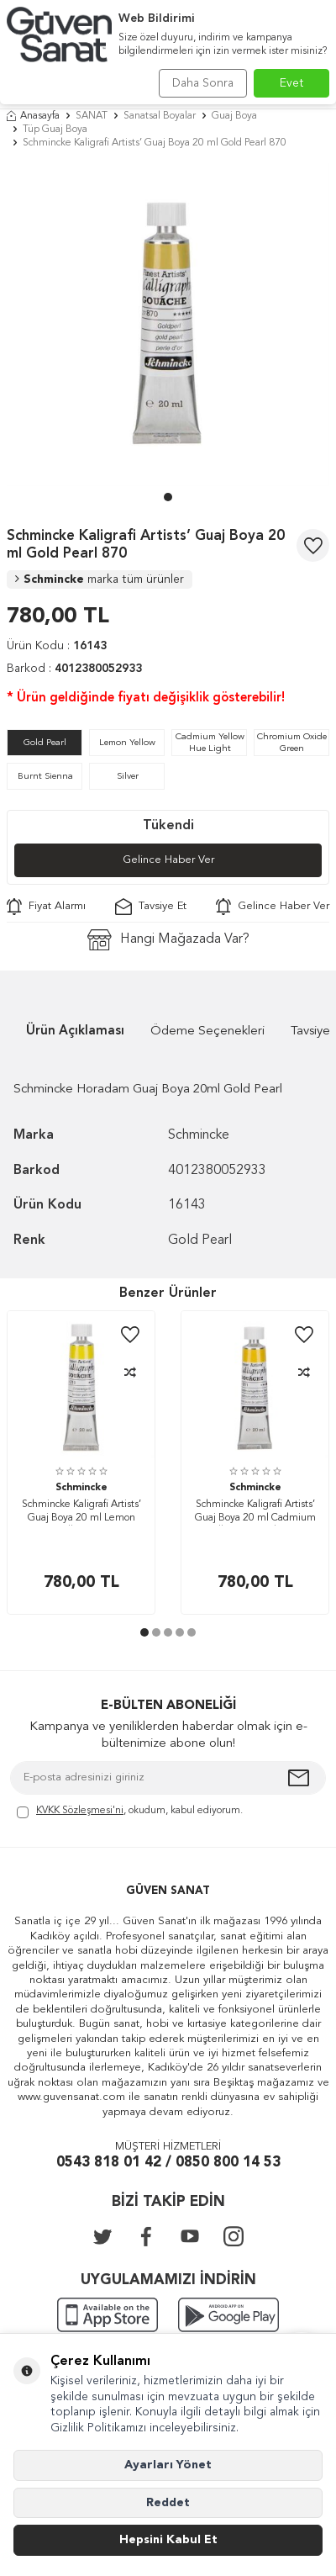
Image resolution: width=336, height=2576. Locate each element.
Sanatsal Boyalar (159, 116)
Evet (292, 83)
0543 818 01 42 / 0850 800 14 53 (168, 2162)
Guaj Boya (234, 116)
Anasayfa (33, 116)
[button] (168, 497)
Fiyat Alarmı (46, 906)
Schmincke (99, 579)
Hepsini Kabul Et (168, 2540)
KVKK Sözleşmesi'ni (79, 1811)
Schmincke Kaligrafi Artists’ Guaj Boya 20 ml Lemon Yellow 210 (81, 1513)
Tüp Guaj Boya (55, 129)
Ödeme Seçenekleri (207, 1031)
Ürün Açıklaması (75, 1031)
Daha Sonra (203, 83)
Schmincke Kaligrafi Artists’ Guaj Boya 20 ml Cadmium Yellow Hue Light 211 (255, 1513)
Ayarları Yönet (168, 2465)
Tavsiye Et (150, 906)
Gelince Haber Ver (168, 859)
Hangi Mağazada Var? (168, 939)
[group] (168, 324)
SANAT (92, 116)
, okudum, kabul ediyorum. (130, 1812)
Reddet (168, 2503)
